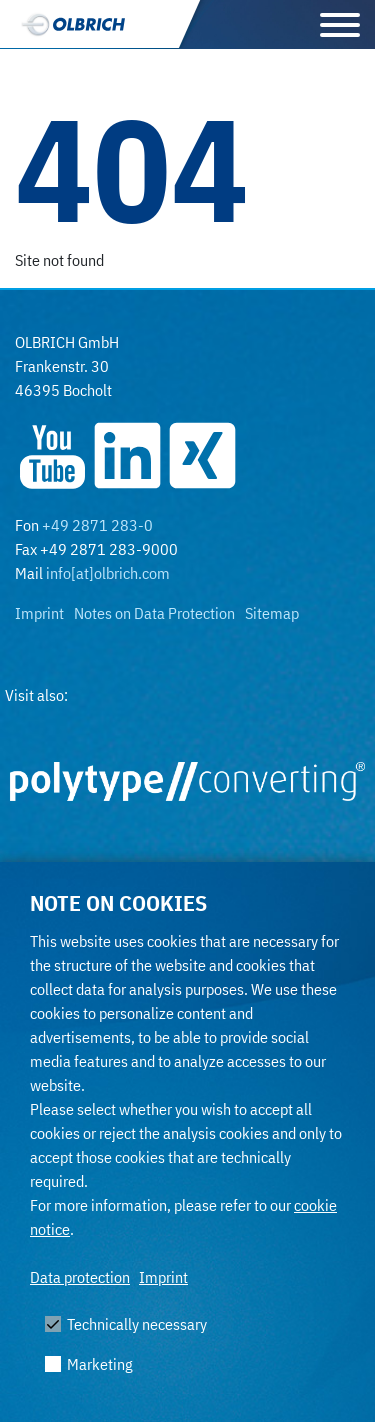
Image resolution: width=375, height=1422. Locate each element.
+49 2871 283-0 (97, 525)
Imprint (163, 1277)
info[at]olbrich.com (108, 573)
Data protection (80, 1277)
